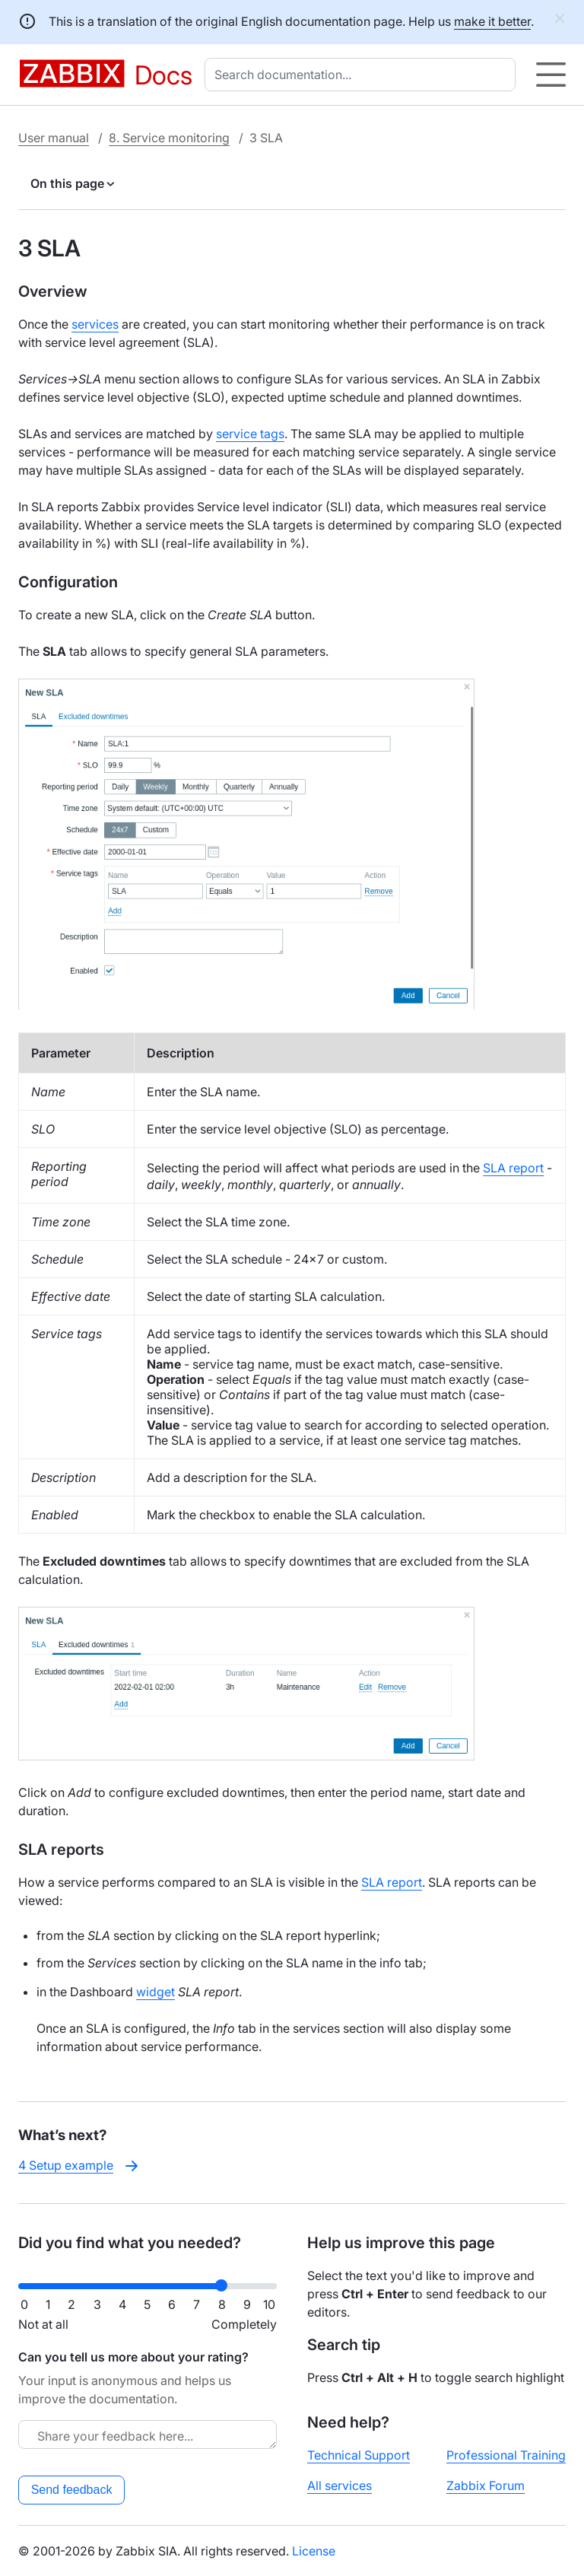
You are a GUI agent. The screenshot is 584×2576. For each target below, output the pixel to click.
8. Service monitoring (169, 137)
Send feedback (72, 2489)
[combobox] (363, 74)
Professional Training (506, 2455)
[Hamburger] (551, 74)
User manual (53, 137)
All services (339, 2485)
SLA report (513, 1167)
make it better (492, 21)
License (313, 2551)
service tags (250, 433)
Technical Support (358, 2455)
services (95, 324)
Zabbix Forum (485, 2485)
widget (155, 1991)
